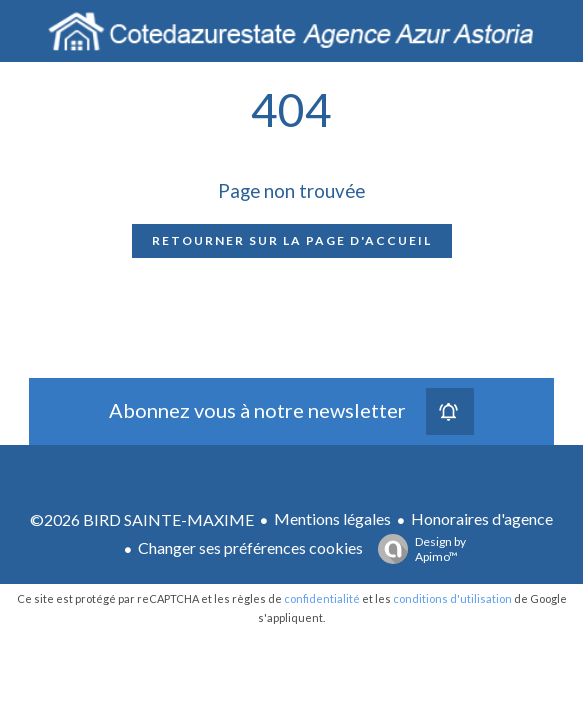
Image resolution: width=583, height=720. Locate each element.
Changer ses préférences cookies (250, 547)
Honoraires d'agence (482, 518)
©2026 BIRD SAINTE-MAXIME (142, 519)
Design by (417, 549)
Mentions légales (332, 518)
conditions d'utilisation (452, 598)
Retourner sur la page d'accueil (292, 240)
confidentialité (322, 598)
